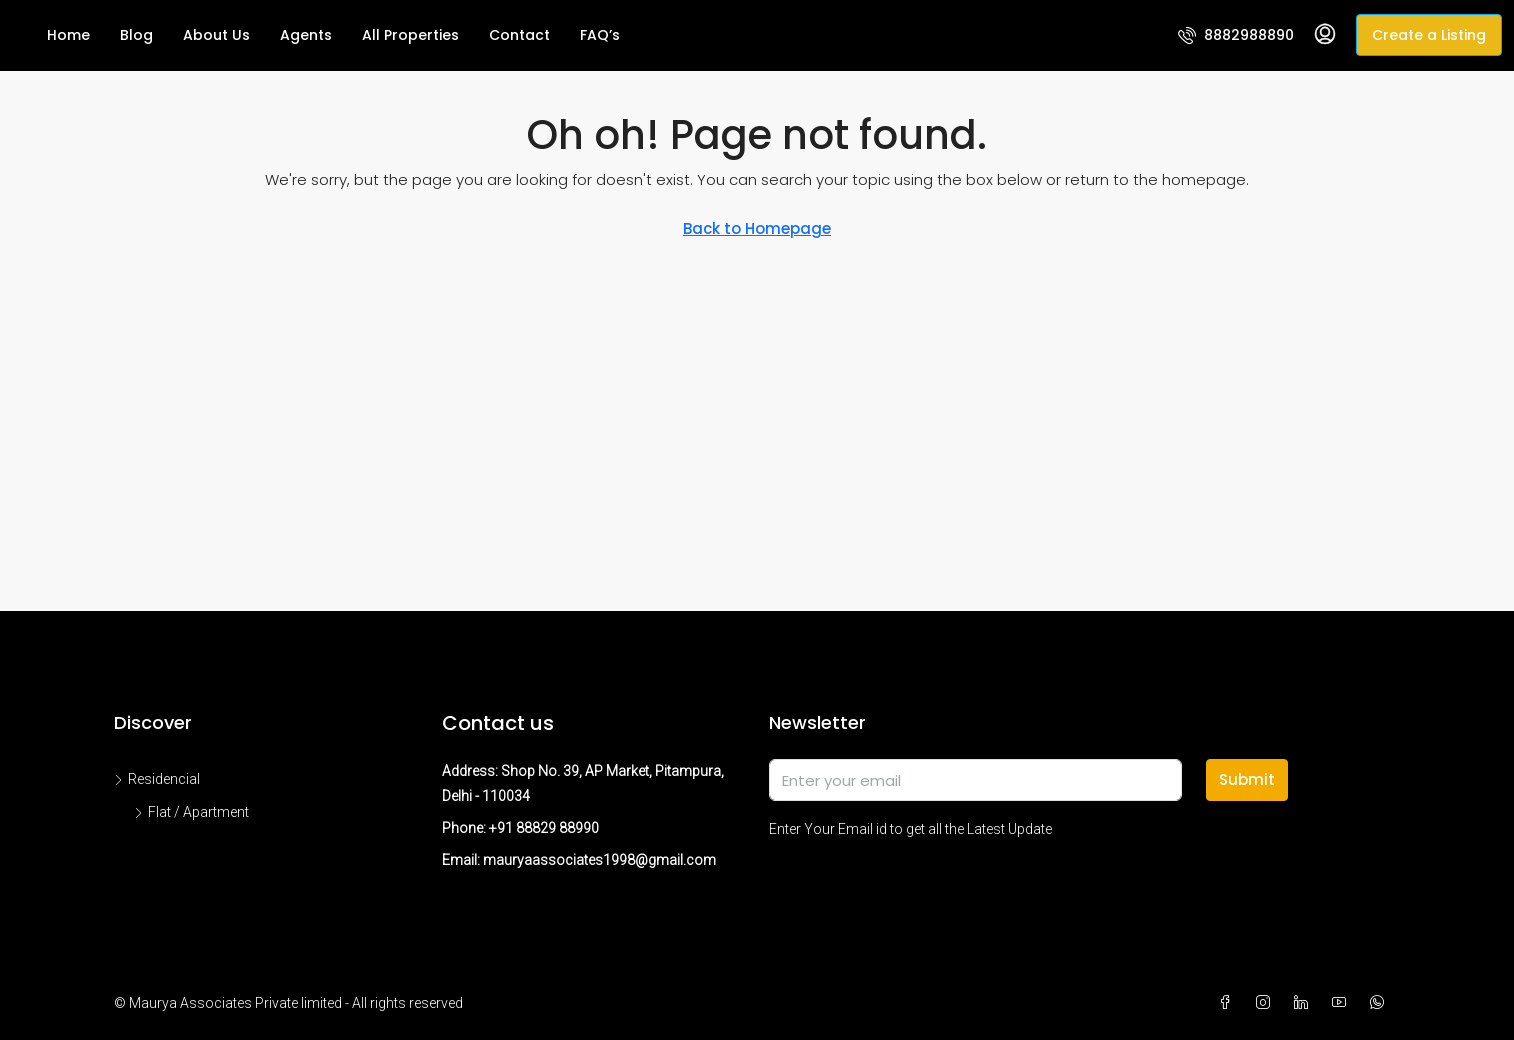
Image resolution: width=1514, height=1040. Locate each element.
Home (68, 35)
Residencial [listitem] (157, 779)
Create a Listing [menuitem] (1429, 35)
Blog (136, 35)
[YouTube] (1343, 1003)
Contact (519, 35)
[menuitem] (1236, 35)
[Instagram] (1267, 1003)
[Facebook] (1229, 1003)
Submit (1247, 779)
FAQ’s (600, 35)
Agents (306, 35)
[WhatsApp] (1381, 1003)
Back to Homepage (757, 228)
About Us (216, 35)
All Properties (410, 35)
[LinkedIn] (1305, 1003)
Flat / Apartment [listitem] (191, 812)
